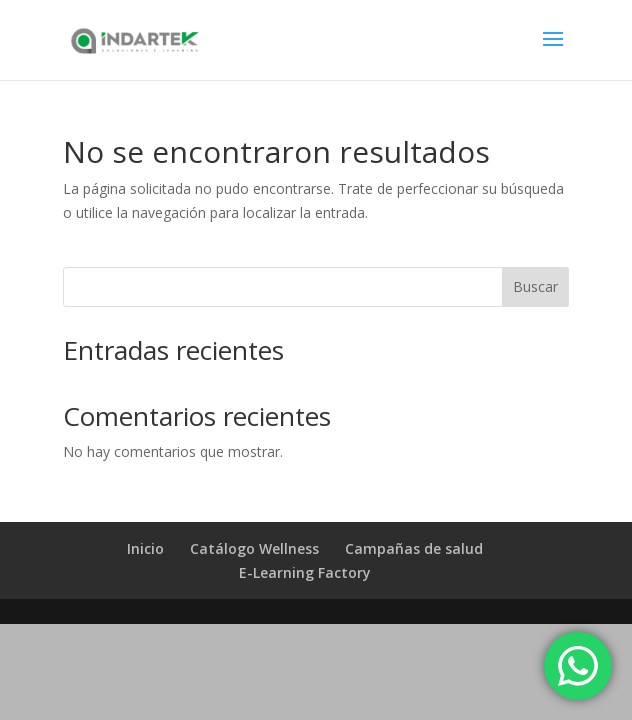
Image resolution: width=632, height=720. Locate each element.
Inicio (145, 548)
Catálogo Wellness (254, 548)
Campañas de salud (414, 548)
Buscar (535, 286)
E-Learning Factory (305, 572)
